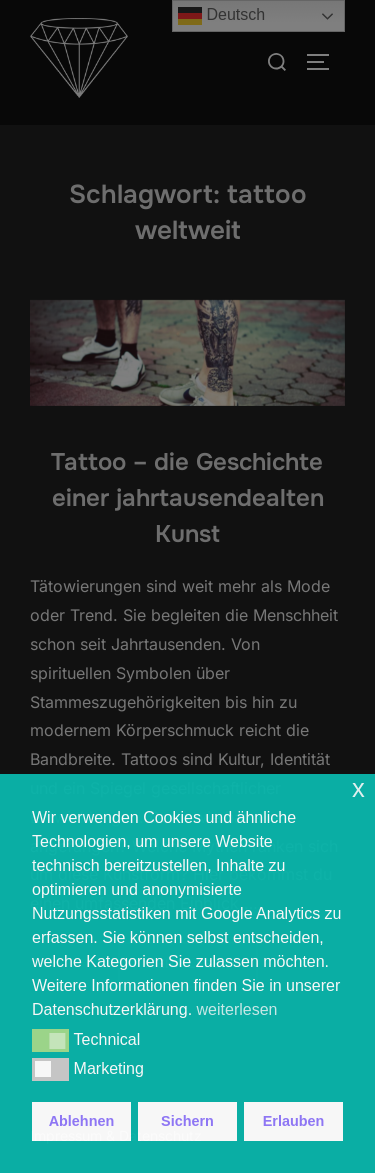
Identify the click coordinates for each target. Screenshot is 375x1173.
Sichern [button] (187, 1121)
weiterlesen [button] (237, 1009)
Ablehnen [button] (82, 1121)
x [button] (358, 788)
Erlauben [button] (294, 1121)
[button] (50, 1040)
